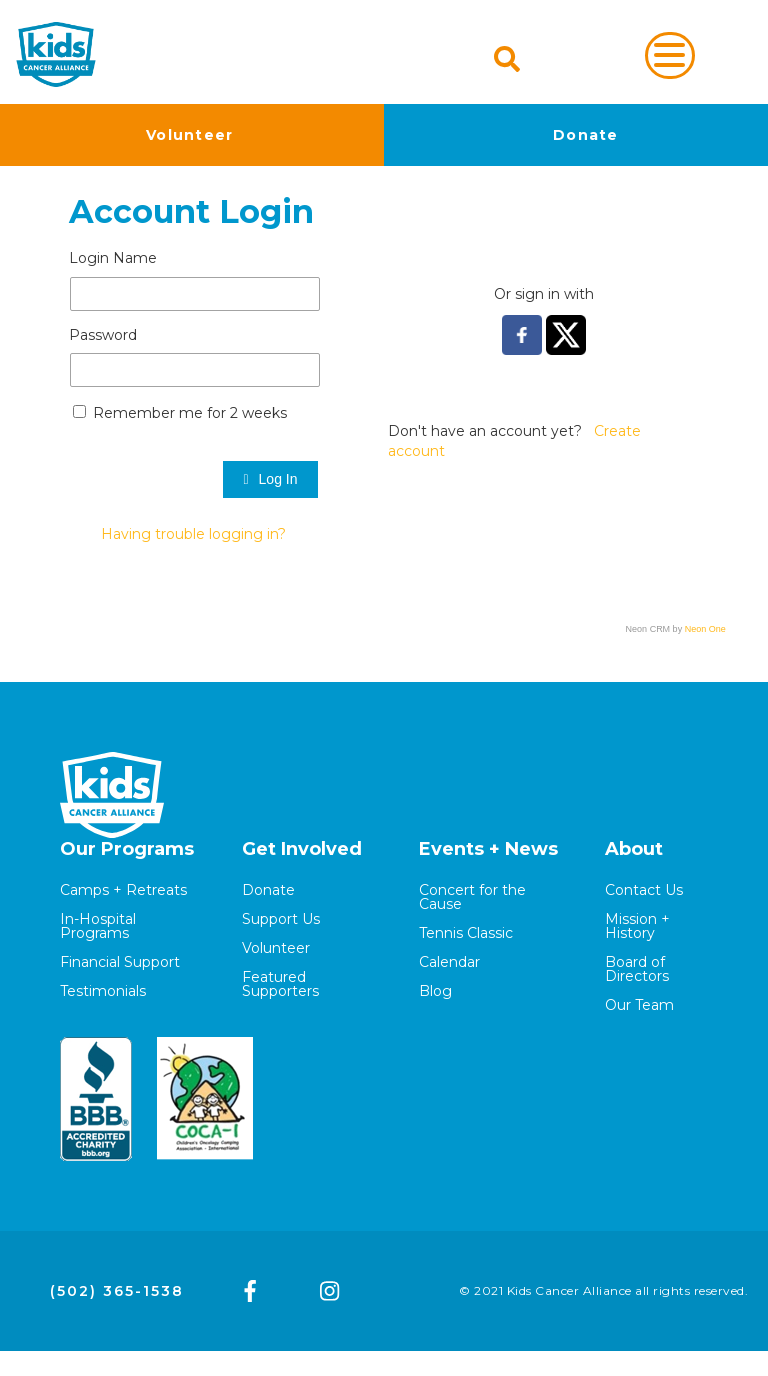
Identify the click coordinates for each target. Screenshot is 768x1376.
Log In (270, 479)
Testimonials (103, 991)
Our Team (639, 1005)
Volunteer (190, 135)
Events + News (488, 849)
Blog (435, 991)
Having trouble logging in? (193, 534)
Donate (586, 135)
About (634, 849)
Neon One (705, 629)
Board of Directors (637, 969)
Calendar (449, 962)
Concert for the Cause (472, 897)
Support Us (281, 919)
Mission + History (637, 926)
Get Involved (302, 849)
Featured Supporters (280, 984)
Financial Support (120, 962)
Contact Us (644, 890)
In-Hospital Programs (98, 926)
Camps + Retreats (123, 890)
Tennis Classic (466, 933)
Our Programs (127, 849)
